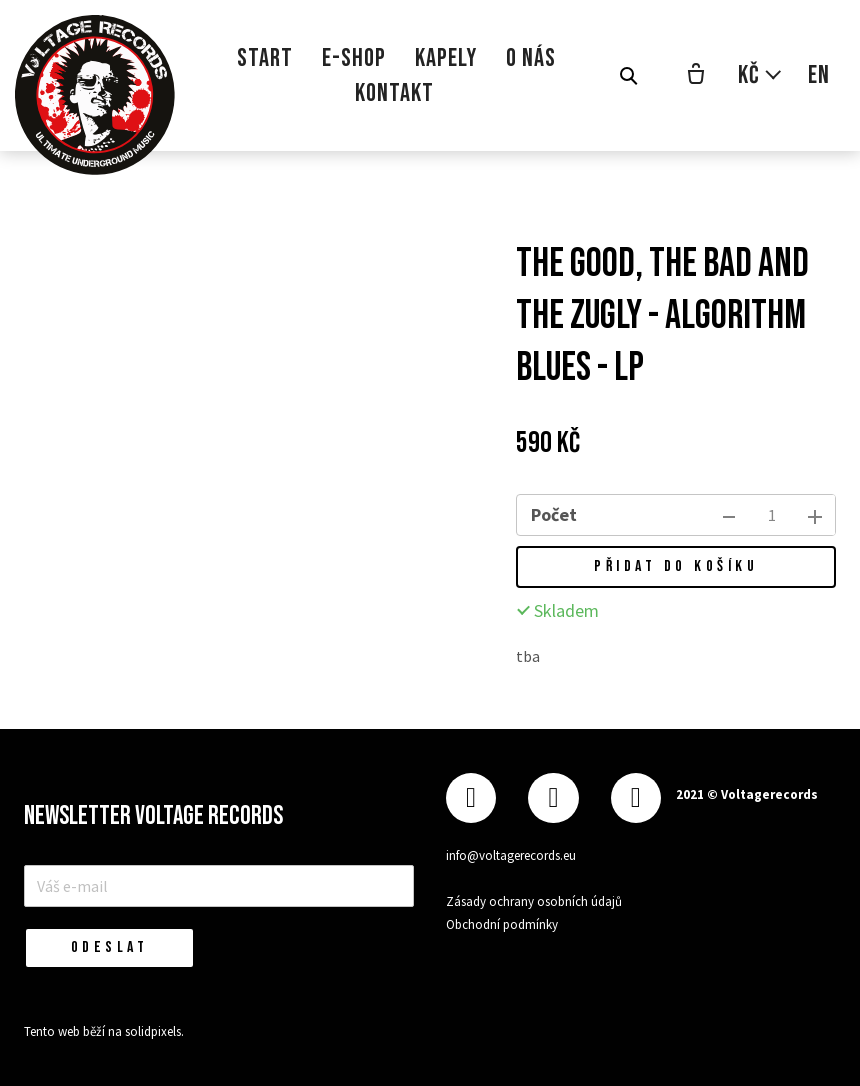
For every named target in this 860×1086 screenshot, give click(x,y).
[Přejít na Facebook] (471, 798)
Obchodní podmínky (502, 924)
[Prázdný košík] (696, 76)
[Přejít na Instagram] (553, 798)
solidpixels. (154, 1031)
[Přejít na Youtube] (636, 798)
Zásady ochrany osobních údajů (534, 901)
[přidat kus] (815, 515)
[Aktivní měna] (760, 75)
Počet (554, 514)
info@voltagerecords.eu (511, 855)
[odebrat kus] (729, 515)
